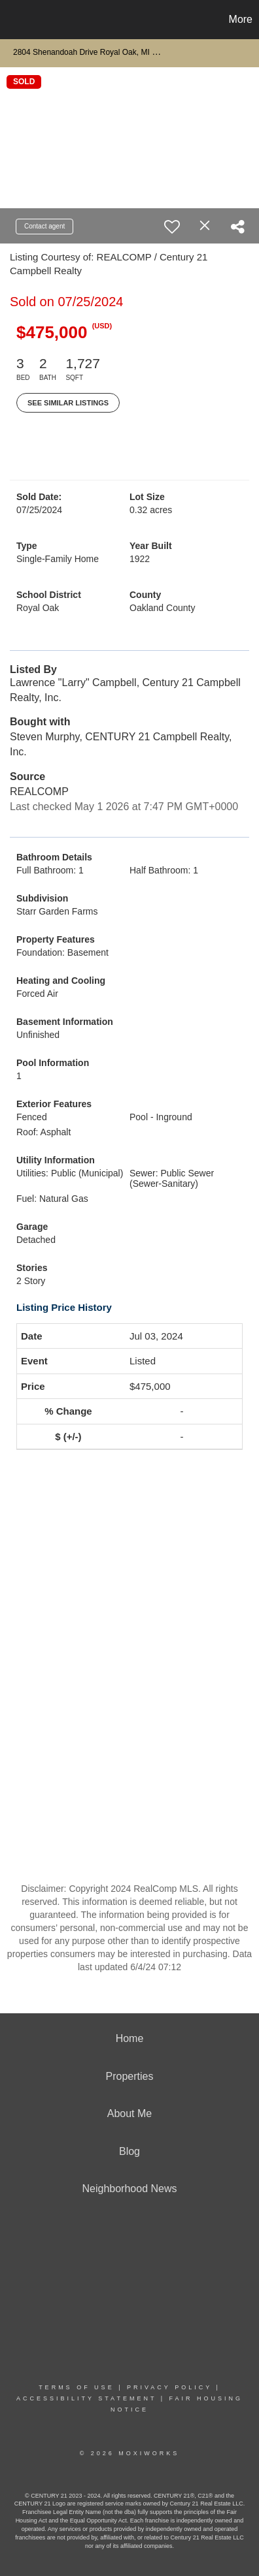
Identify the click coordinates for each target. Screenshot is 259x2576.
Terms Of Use (76, 2387)
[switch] (172, 226)
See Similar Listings (68, 403)
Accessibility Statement (86, 2398)
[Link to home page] (12, 19)
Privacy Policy (169, 2387)
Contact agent (44, 226)
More (240, 19)
